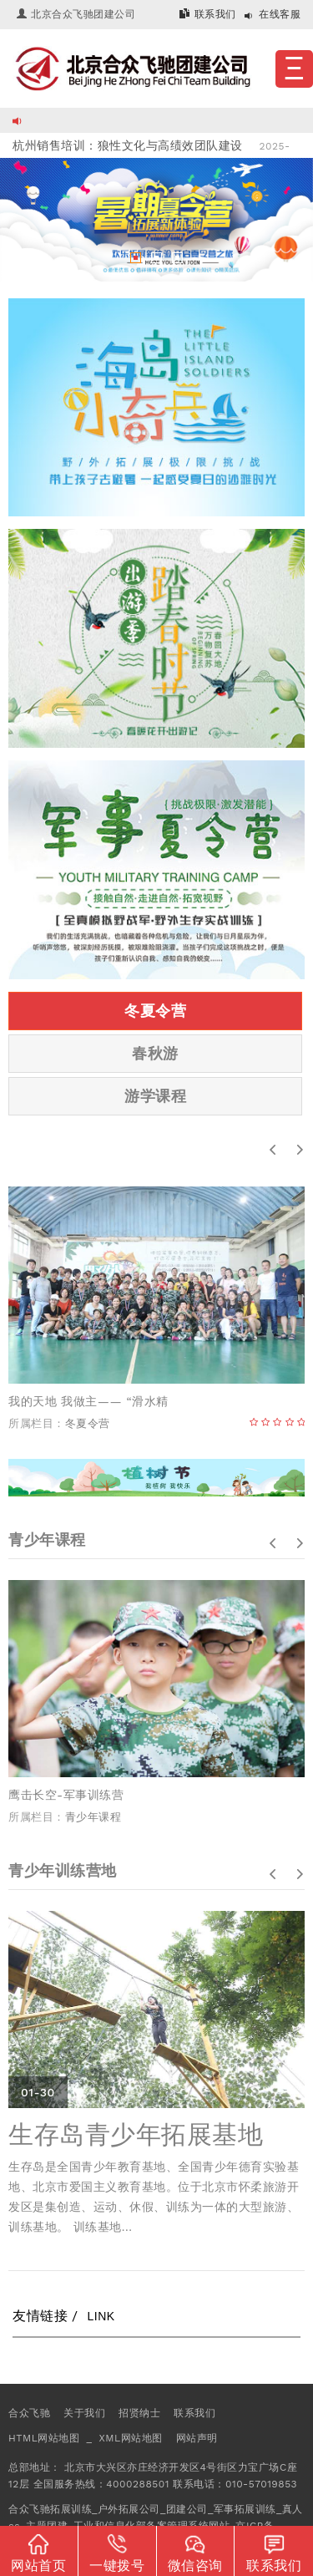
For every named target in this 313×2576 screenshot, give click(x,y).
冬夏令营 (155, 1010)
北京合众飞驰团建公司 (83, 14)
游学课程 (155, 1096)
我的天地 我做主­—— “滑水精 (88, 1401)
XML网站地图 (130, 2438)
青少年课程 (93, 1817)
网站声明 (197, 2438)
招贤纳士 (139, 2413)
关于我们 (84, 2413)
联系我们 (215, 14)
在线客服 (279, 14)
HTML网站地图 (43, 2438)
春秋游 (155, 1053)
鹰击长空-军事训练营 (66, 1794)
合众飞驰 (29, 2413)
